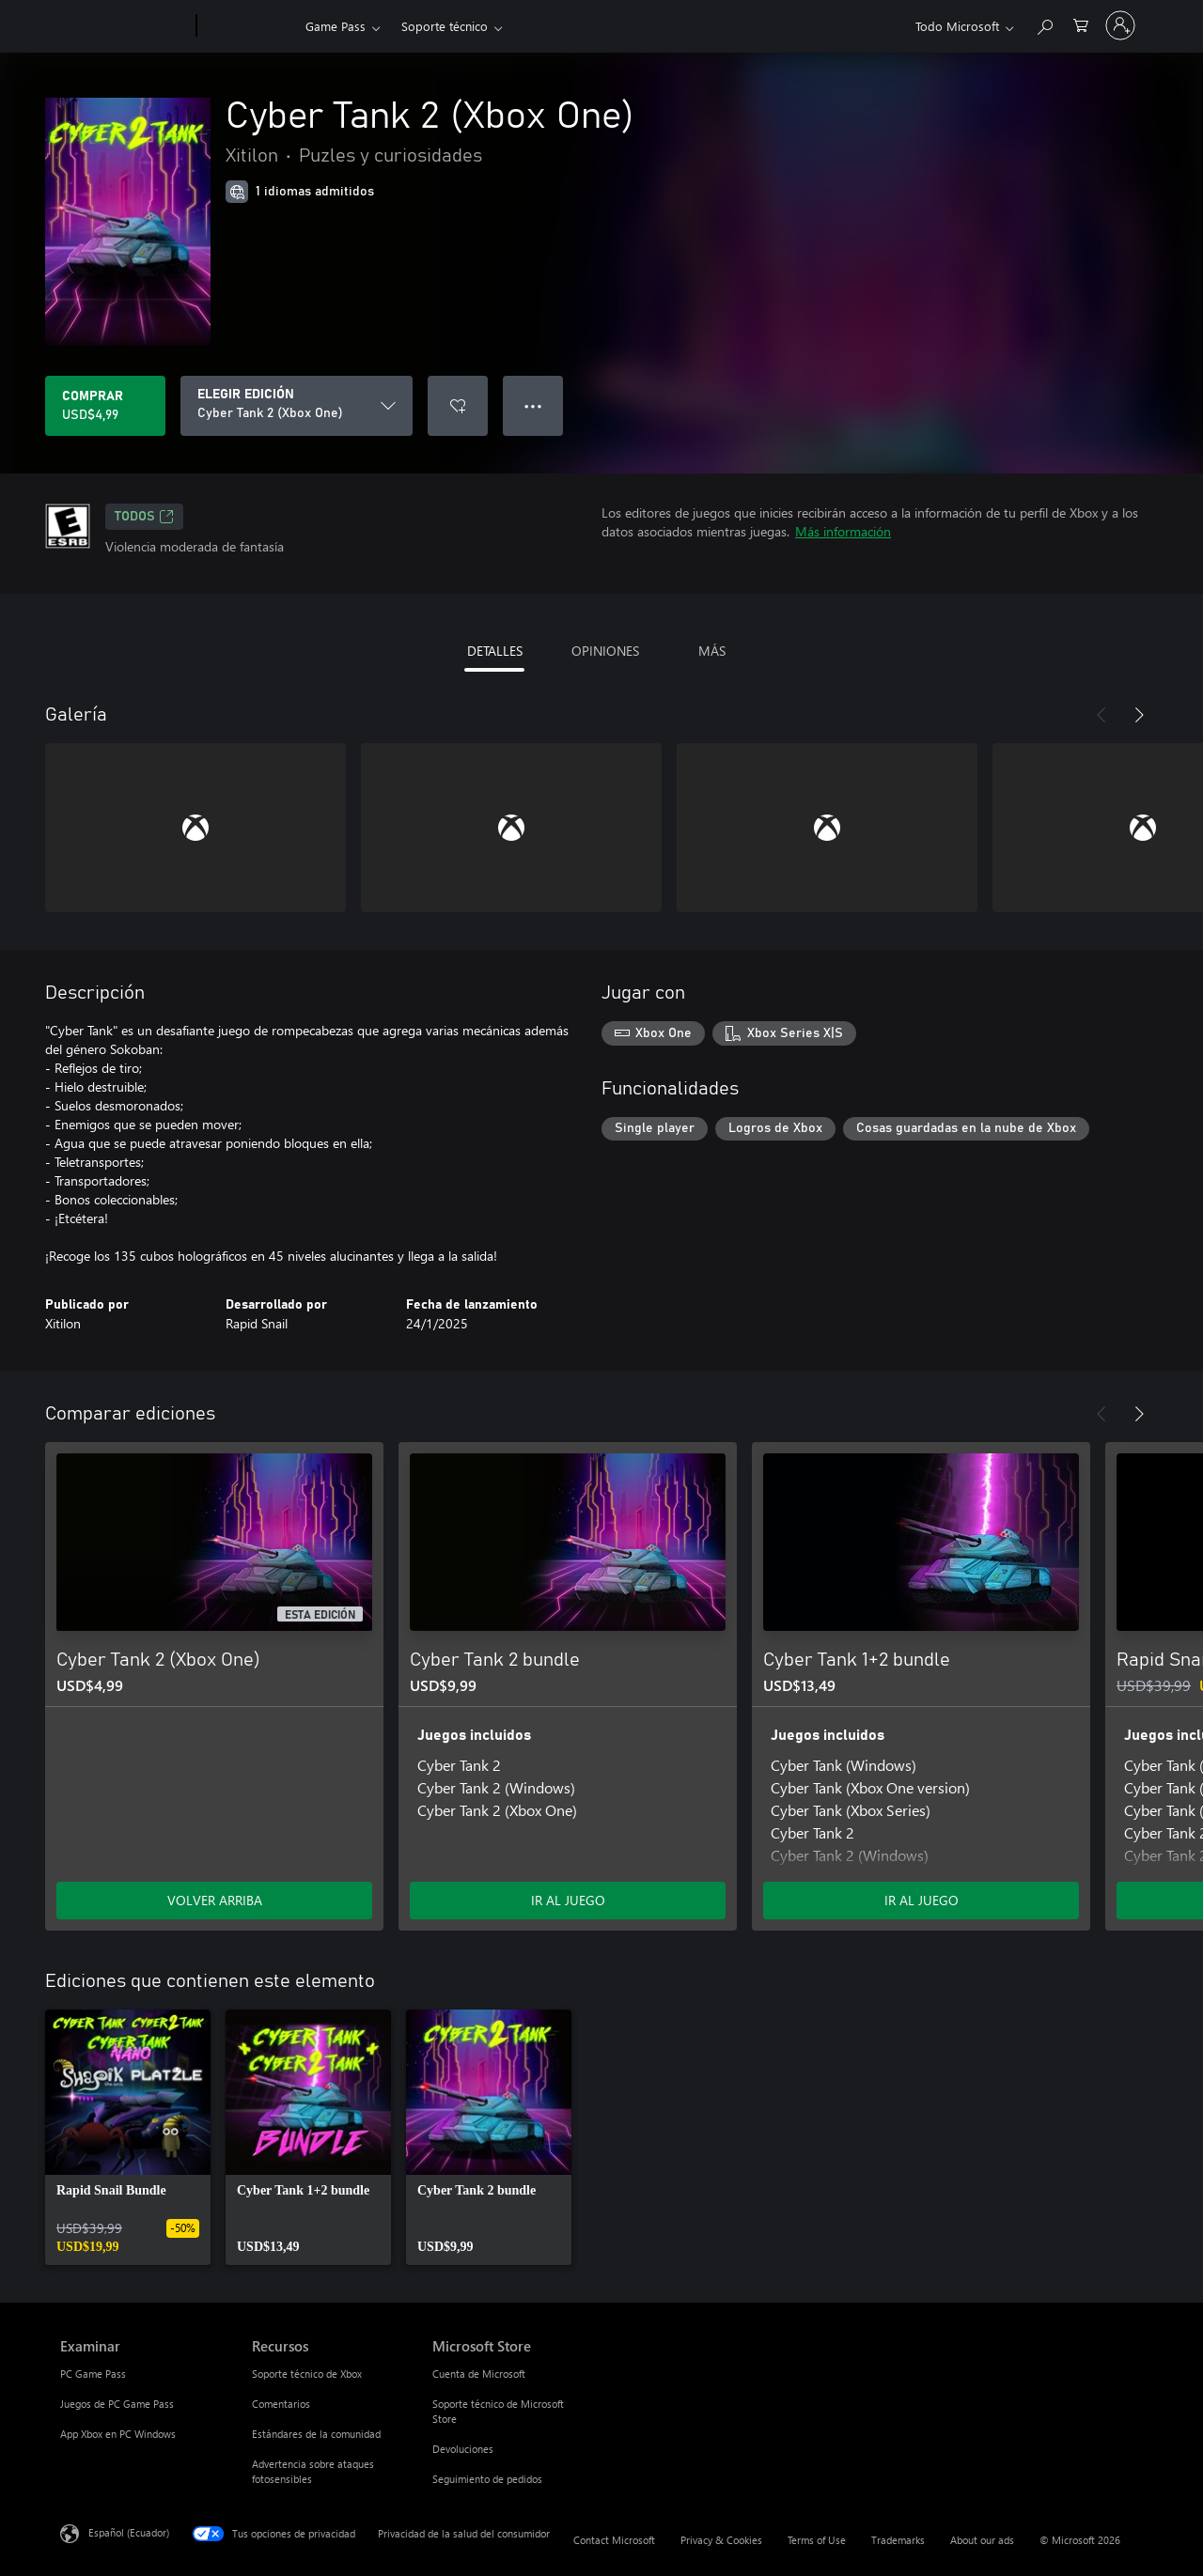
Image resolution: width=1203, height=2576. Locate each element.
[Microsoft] (124, 26)
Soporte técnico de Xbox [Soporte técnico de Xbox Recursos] (307, 2373)
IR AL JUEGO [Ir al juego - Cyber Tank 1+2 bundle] (921, 1900)
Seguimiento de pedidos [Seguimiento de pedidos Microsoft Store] (487, 2479)
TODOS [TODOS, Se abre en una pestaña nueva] (144, 516)
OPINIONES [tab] (605, 651)
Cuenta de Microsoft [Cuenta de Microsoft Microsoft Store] (478, 2373)
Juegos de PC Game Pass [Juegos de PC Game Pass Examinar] (117, 2404)
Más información (843, 531)
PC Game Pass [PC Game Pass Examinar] (93, 2373)
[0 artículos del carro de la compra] (1080, 24)
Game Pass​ (335, 26)
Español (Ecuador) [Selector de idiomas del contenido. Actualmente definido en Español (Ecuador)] (128, 2532)
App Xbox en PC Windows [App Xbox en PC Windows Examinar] (118, 2434)
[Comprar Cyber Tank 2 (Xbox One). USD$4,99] (105, 406)
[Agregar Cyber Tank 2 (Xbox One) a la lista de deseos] (458, 406)
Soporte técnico (444, 26)
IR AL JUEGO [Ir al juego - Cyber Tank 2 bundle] (568, 1900)
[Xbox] (248, 26)
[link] (128, 2137)
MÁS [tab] (712, 651)
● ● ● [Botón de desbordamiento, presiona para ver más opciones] (533, 405)
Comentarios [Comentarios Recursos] (281, 2404)
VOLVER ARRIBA (214, 1900)
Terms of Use (817, 2540)
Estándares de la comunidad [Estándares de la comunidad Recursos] (316, 2434)
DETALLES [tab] (495, 651)
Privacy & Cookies (721, 2540)
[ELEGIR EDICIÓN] (296, 406)
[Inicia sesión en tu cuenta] (1120, 25)
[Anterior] (1101, 715)
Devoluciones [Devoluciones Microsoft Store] (462, 2449)
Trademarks (898, 2540)
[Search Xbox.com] (1044, 24)
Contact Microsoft (614, 2540)
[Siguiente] (1139, 715)
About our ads (982, 2540)
